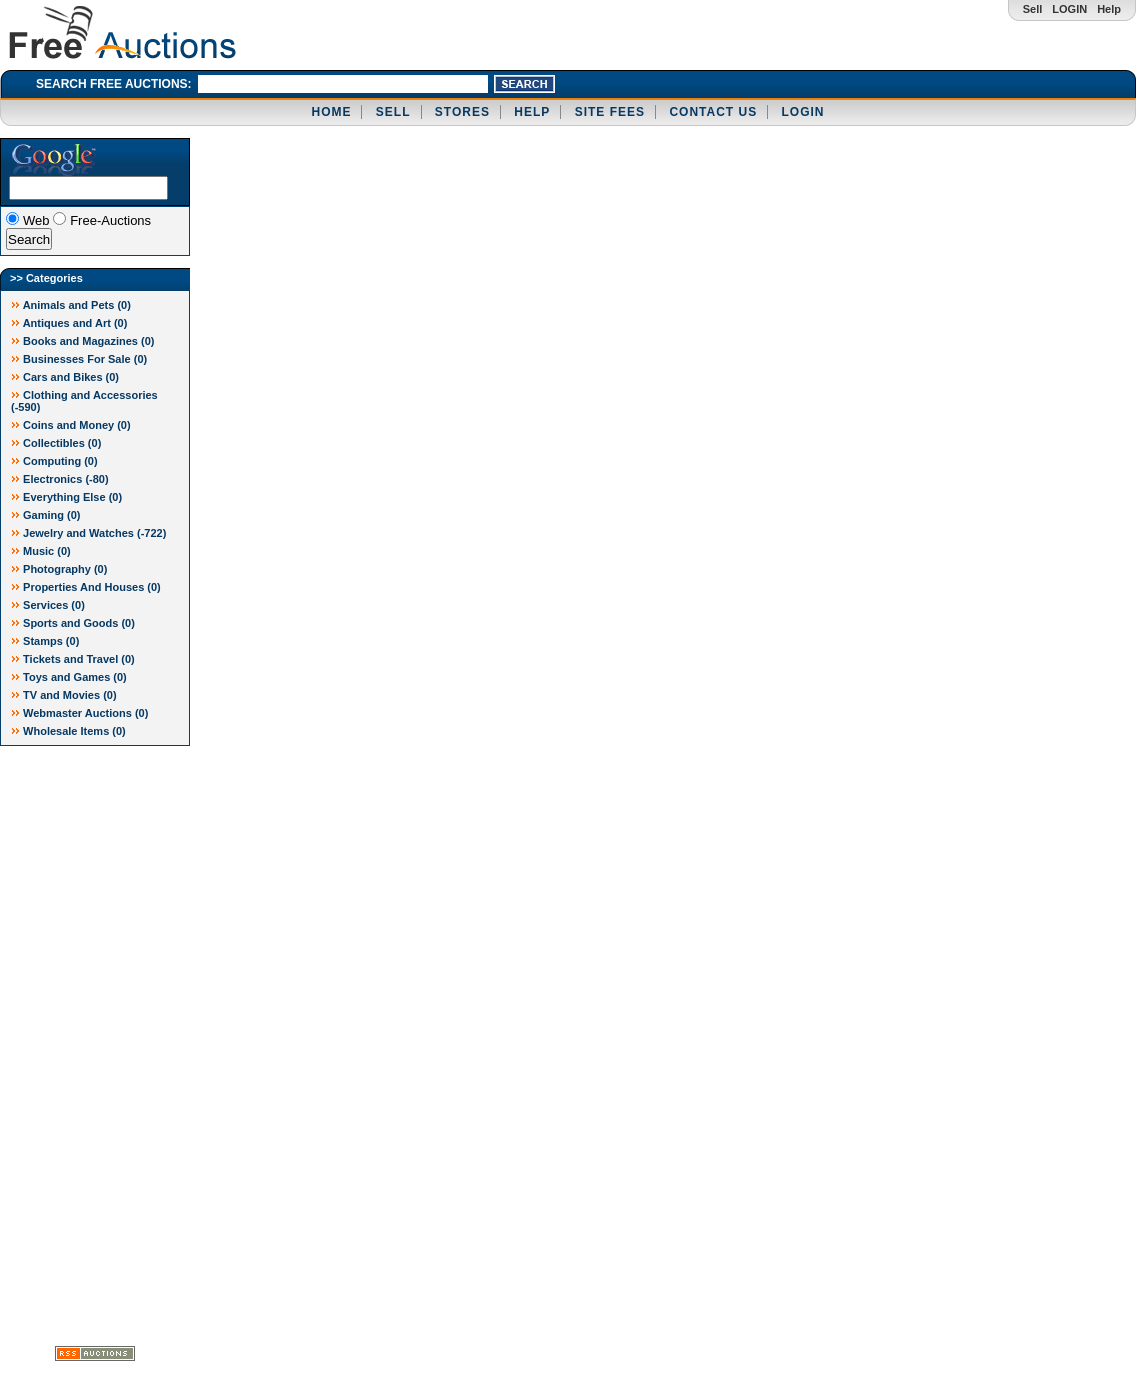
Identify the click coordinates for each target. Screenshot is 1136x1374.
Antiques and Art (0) (69, 323)
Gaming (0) (46, 515)
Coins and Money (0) (71, 425)
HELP (532, 112)
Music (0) (41, 551)
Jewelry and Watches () (88, 533)
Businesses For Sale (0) (79, 359)
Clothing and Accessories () (84, 401)
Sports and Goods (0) (73, 623)
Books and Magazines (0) (82, 341)
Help (1109, 9)
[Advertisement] (80, 1046)
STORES (462, 112)
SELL (393, 112)
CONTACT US (713, 112)
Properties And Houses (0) (86, 587)
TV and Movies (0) (64, 695)
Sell (1033, 9)
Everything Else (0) (66, 497)
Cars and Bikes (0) (65, 377)
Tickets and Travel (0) (73, 659)
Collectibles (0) (56, 443)
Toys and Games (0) (69, 677)
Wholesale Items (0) (68, 731)
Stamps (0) (45, 641)
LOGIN (1069, 9)
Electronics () (60, 479)
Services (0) (48, 605)
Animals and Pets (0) (71, 305)
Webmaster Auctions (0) (79, 713)
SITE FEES (610, 112)
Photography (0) (59, 569)
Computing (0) (54, 461)
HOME (331, 112)
